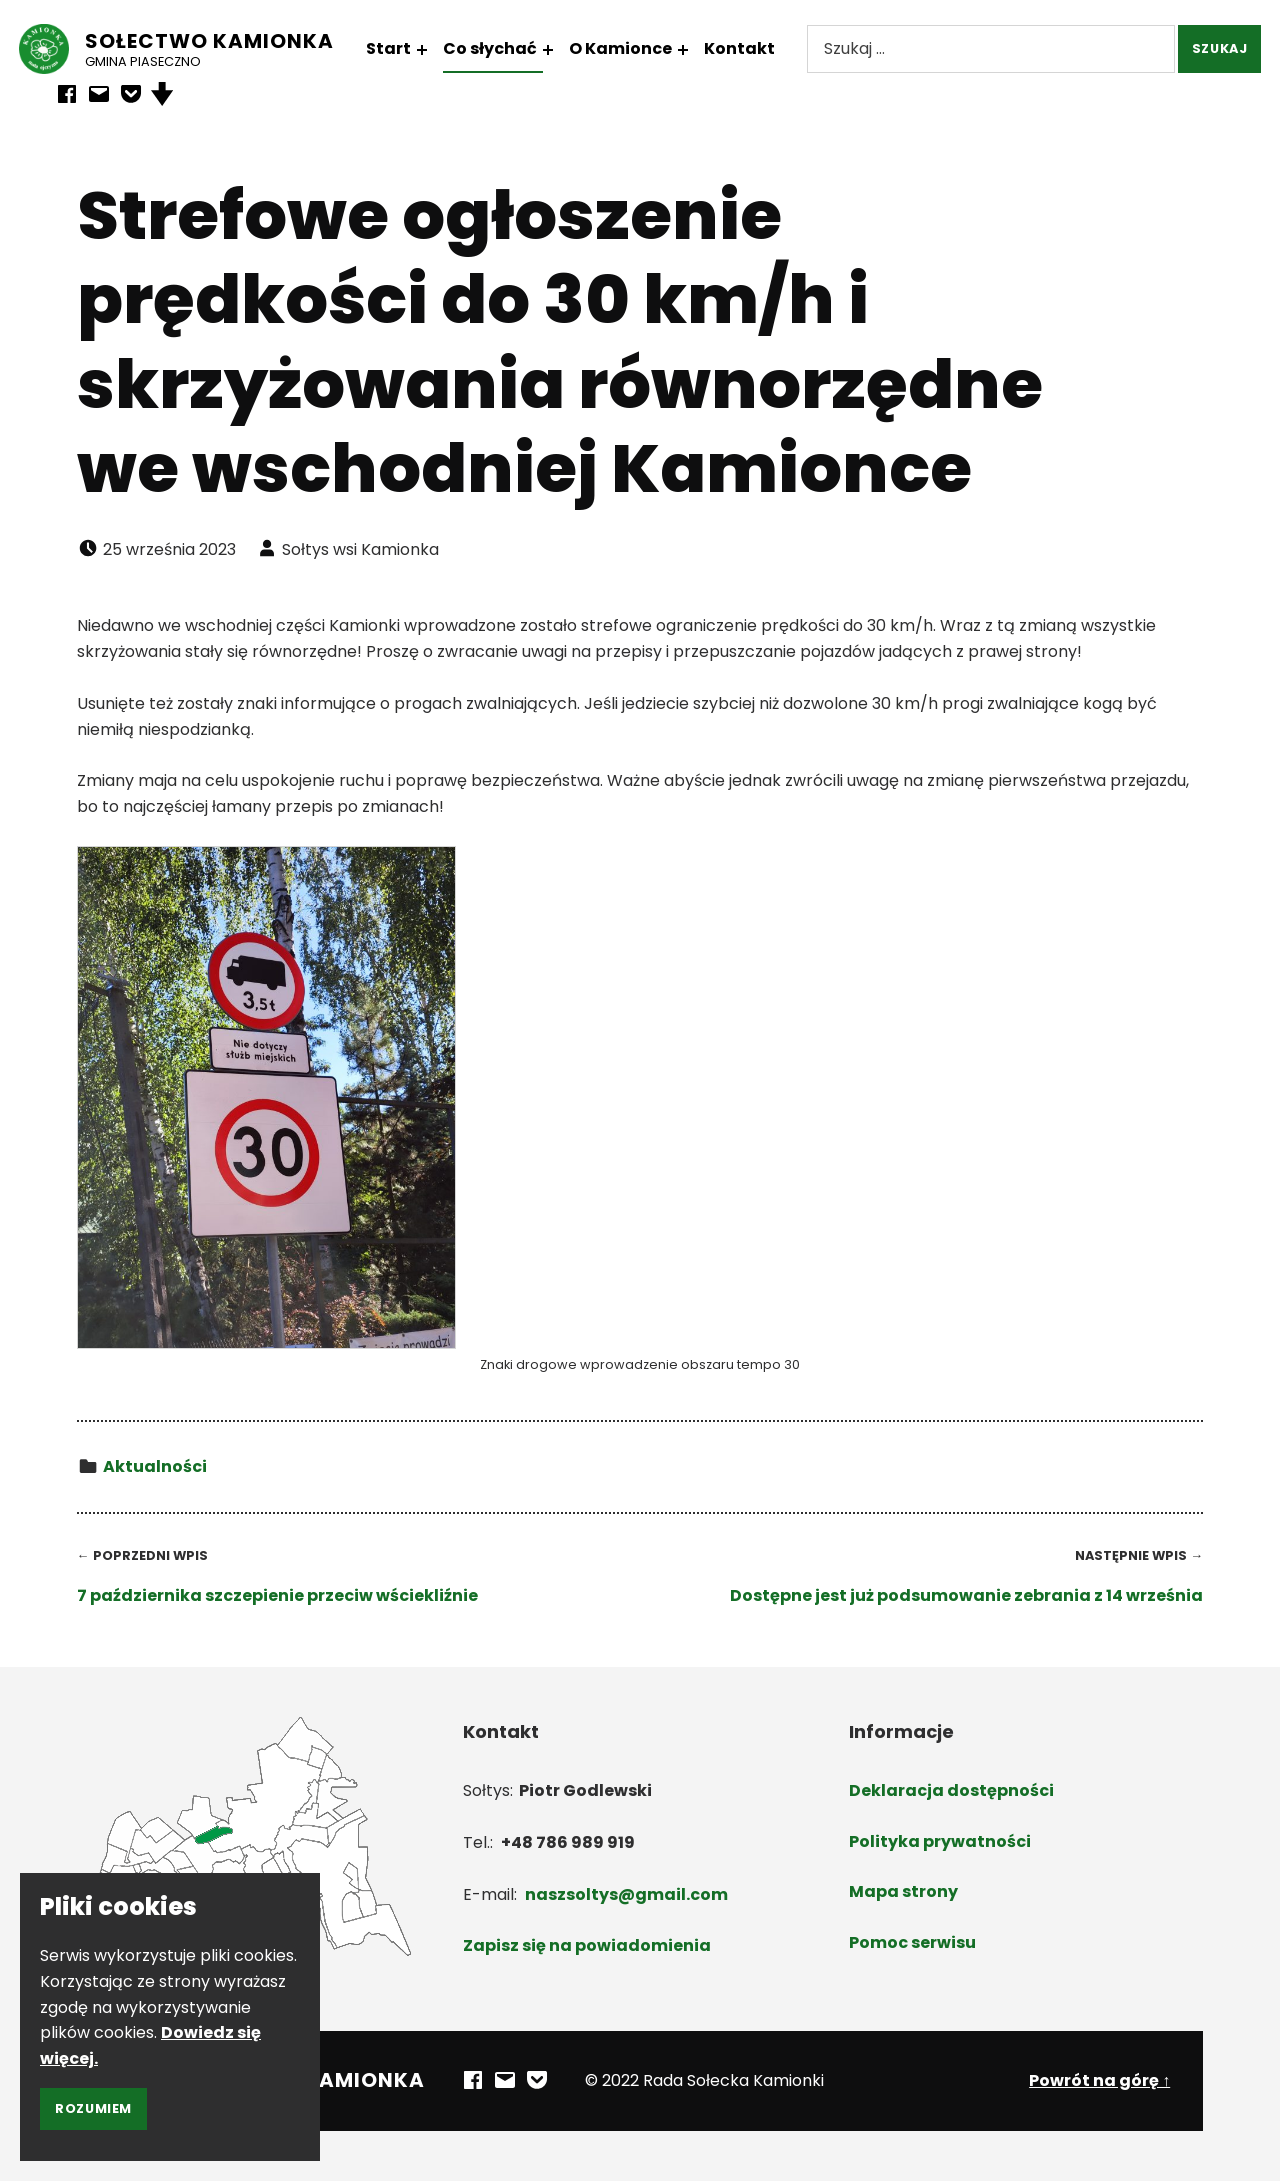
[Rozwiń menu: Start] (435, 50)
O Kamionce (633, 48)
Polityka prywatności (940, 1841)
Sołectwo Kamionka (222, 41)
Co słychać (503, 48)
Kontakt (752, 48)
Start (401, 48)
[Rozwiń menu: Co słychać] (561, 50)
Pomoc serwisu (912, 1942)
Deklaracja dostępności (951, 1790)
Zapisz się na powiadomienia (587, 1945)
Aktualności (155, 1466)
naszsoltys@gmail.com (626, 1894)
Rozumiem (93, 2108)
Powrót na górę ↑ (1099, 2080)
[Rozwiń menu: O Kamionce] (696, 50)
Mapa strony (903, 1891)
